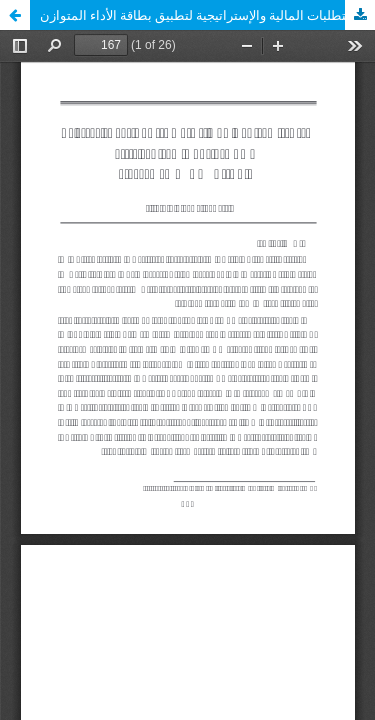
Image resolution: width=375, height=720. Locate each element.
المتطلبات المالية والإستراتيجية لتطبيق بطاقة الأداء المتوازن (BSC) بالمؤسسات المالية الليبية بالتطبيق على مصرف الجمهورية (207, 15)
